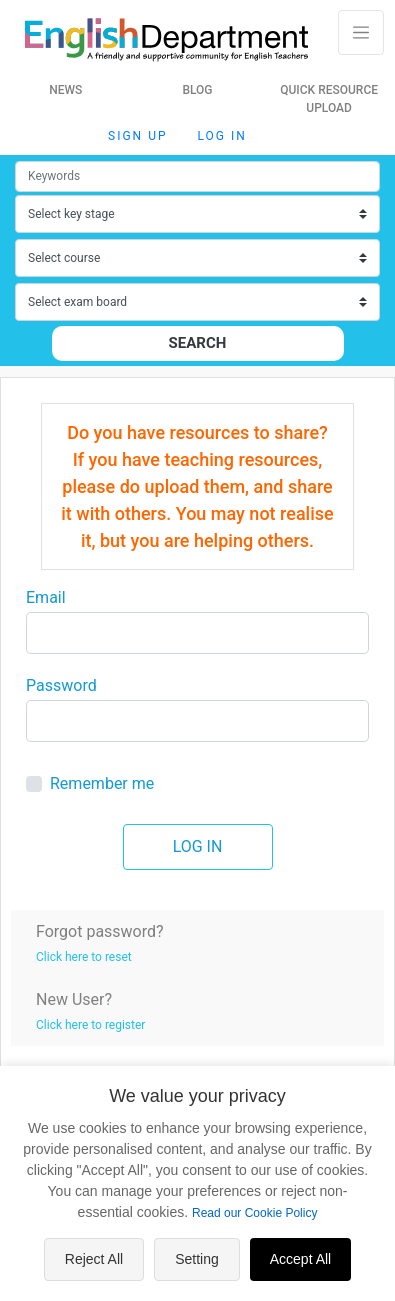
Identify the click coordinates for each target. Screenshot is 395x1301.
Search (198, 343)
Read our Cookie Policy (254, 1213)
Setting (197, 1259)
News (65, 90)
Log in (222, 136)
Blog (197, 90)
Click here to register (90, 1025)
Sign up (137, 136)
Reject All (94, 1259)
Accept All (300, 1259)
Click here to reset (84, 957)
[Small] (197, 176)
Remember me (102, 783)
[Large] (197, 633)
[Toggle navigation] (361, 32)
